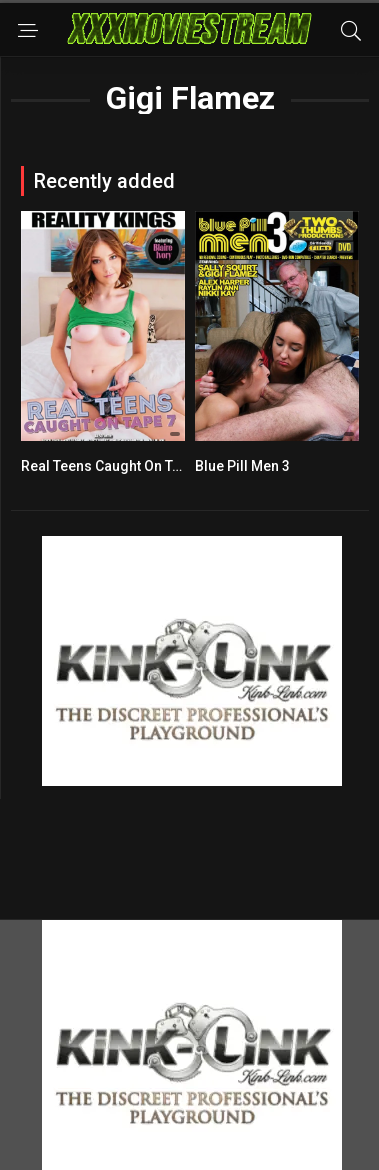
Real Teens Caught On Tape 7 (114, 466)
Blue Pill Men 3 (242, 466)
